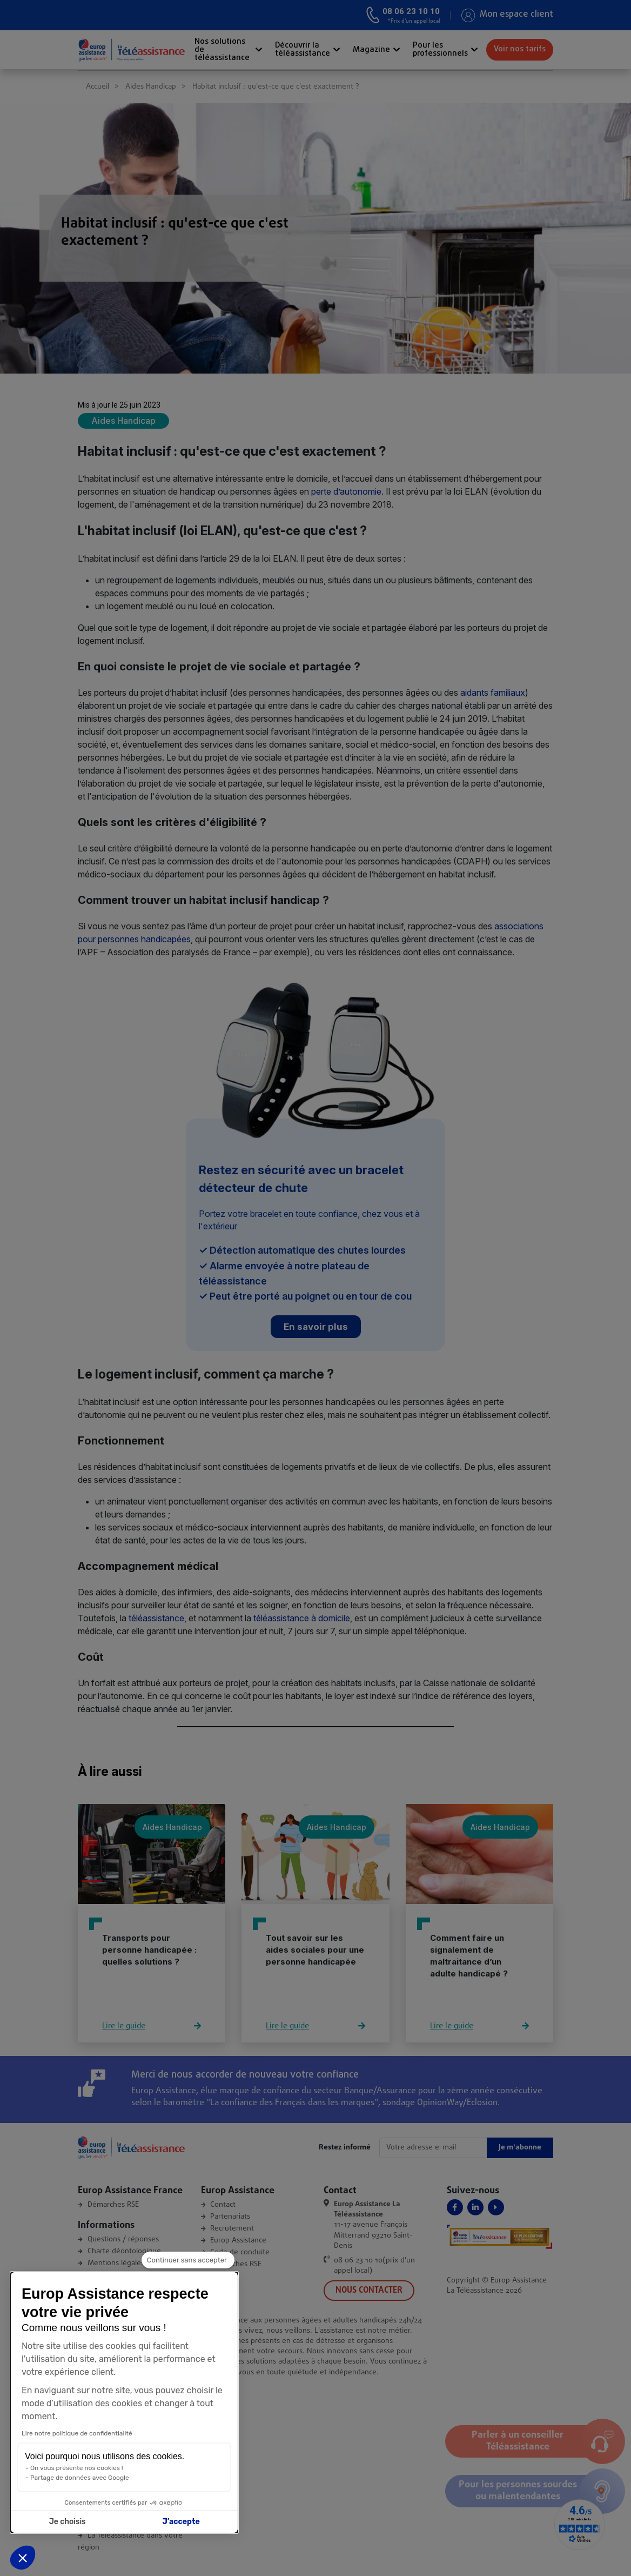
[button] (23, 2558)
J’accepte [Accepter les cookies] (125, 2521)
